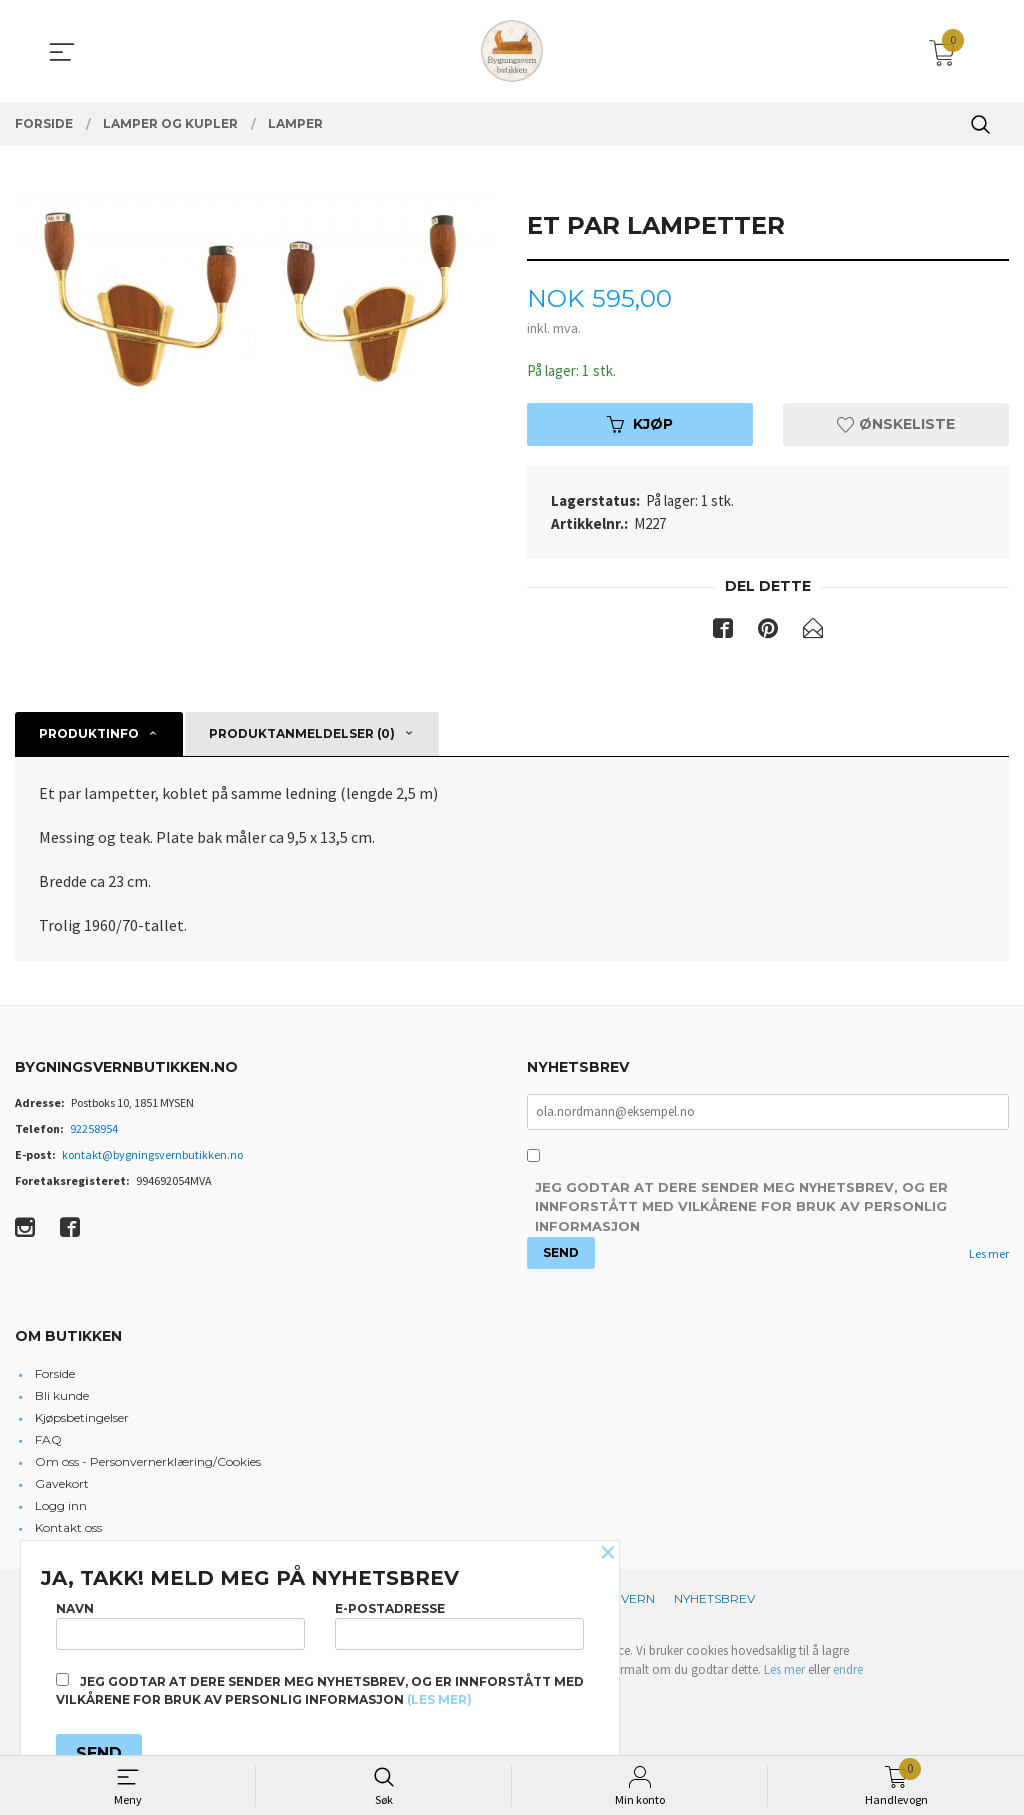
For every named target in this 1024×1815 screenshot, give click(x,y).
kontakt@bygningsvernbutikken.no (152, 1156)
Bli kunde (62, 1399)
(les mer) (439, 1699)
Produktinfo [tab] (89, 736)
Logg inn (61, 1509)
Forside (55, 1377)
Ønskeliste (896, 426)
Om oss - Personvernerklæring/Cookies (148, 1465)
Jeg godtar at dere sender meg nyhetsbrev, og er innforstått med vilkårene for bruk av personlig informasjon (741, 1210)
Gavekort (62, 1487)
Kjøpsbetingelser (82, 1421)
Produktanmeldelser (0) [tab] (302, 736)
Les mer (989, 1257)
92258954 (94, 1130)
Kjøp (640, 426)
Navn (180, 1621)
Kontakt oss (68, 1531)
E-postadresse (459, 1621)
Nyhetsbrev (714, 1602)
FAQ (48, 1443)
